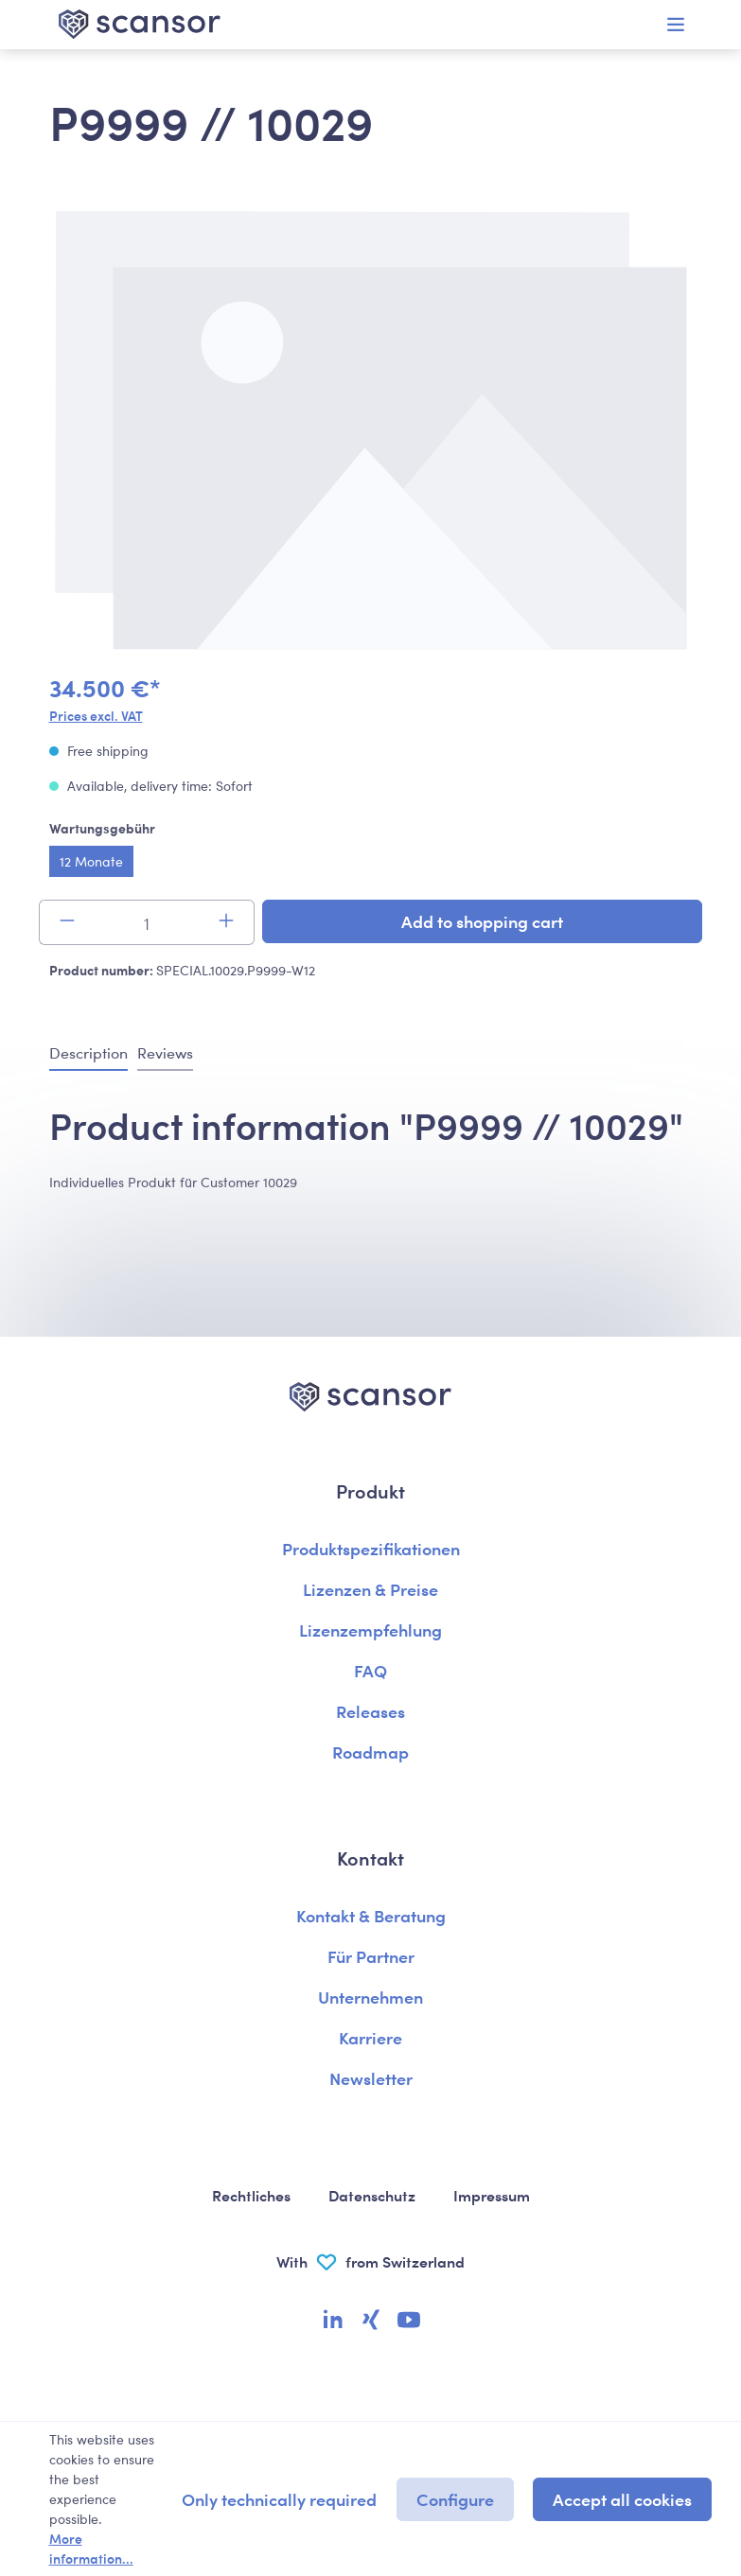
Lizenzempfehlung (370, 1629)
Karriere (370, 2037)
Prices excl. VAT (96, 715)
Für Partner (371, 1956)
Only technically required (279, 2499)
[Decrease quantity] (67, 922)
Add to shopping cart (482, 921)
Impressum (491, 2194)
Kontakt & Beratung (371, 1915)
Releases (370, 1711)
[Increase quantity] (227, 922)
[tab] (88, 1054)
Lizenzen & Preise (370, 1589)
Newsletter (371, 2078)
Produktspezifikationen (371, 1548)
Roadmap (370, 1751)
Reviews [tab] (165, 1052)
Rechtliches (251, 2194)
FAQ (370, 1670)
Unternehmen (370, 1996)
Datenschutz (371, 2194)
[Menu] (675, 24)
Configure (455, 2499)
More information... (91, 2548)
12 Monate (91, 861)
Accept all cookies (622, 2499)
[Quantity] (147, 922)
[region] (371, 433)
